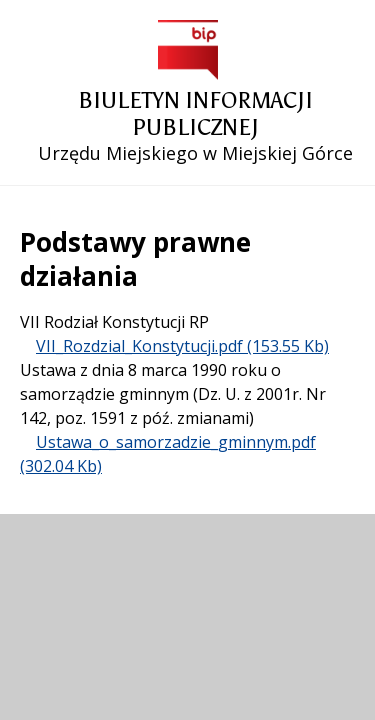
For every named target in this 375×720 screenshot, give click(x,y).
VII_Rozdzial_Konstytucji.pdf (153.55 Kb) (182, 346)
